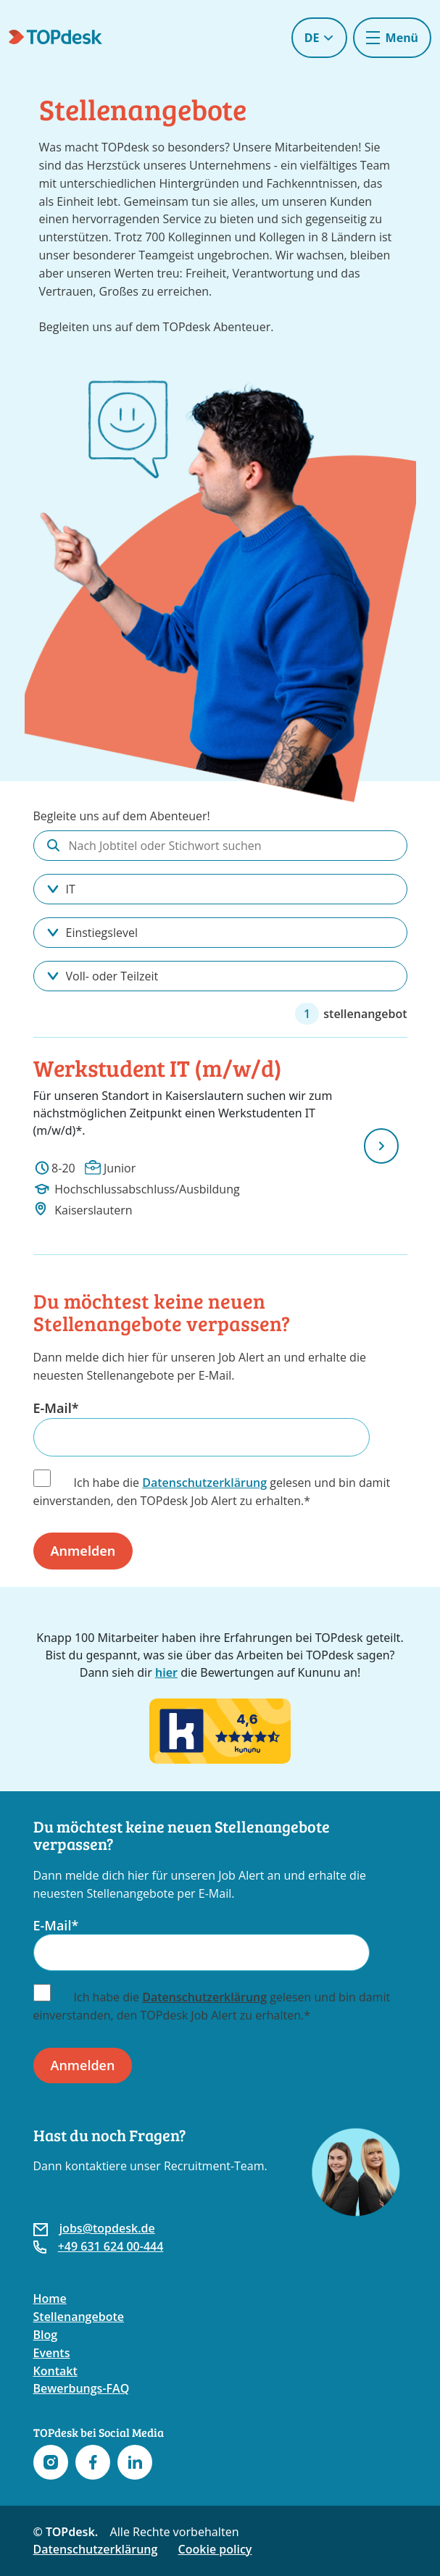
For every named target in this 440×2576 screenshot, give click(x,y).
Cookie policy (215, 2549)
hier (166, 1672)
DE (319, 38)
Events (51, 2353)
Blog (45, 2335)
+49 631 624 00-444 (111, 2246)
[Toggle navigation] (392, 37)
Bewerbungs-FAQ (81, 2388)
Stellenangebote (78, 2317)
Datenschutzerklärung (204, 1483)
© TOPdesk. (66, 2532)
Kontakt (55, 2371)
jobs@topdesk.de (107, 2228)
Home (50, 2298)
